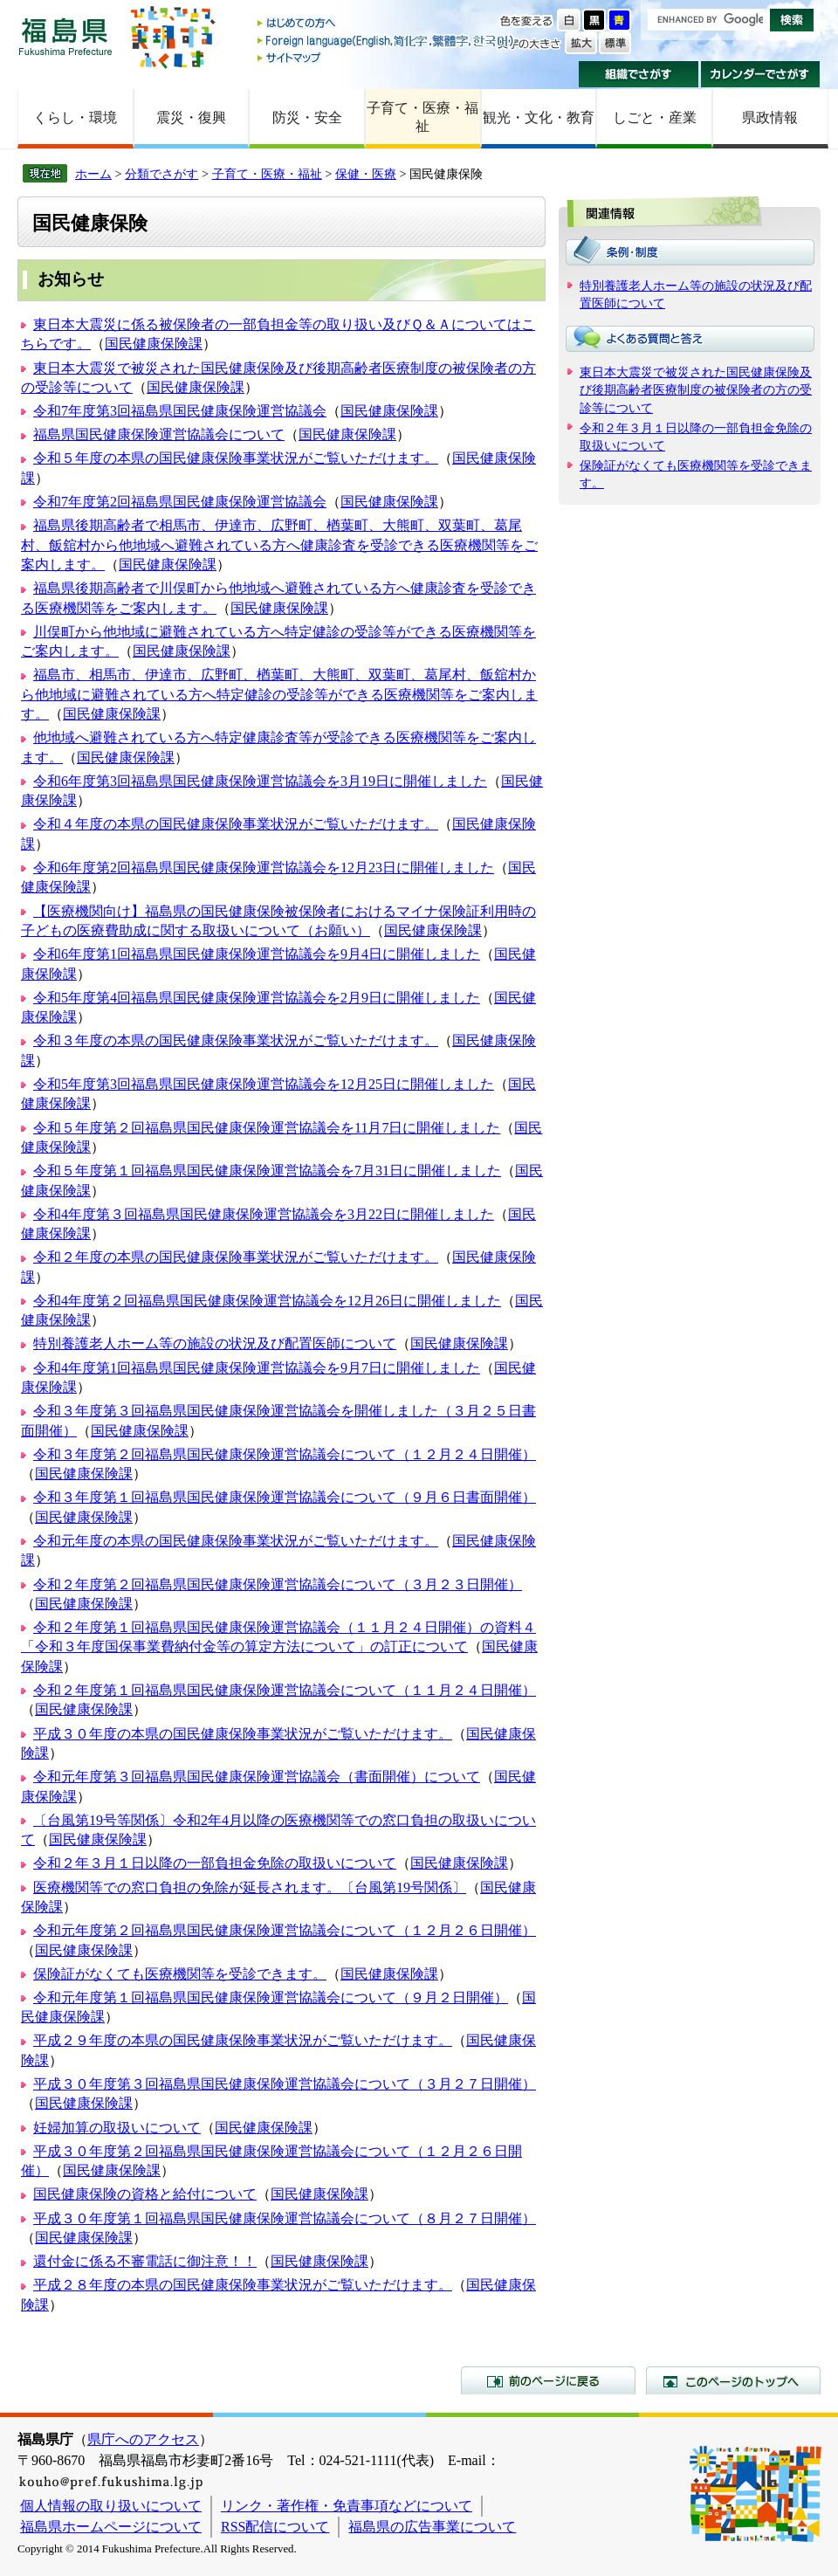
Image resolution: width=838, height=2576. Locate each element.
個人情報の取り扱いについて (111, 2505)
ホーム (93, 174)
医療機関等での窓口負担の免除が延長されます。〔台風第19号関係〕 (249, 1887)
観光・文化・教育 (538, 117)
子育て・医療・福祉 (422, 117)
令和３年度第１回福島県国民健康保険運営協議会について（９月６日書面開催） (284, 1497)
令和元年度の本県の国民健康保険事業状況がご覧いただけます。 (235, 1540)
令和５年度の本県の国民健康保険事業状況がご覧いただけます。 (235, 458)
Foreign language (387, 40)
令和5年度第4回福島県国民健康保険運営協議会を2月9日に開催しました (256, 997)
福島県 (65, 36)
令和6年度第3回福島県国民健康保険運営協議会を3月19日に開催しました (260, 781)
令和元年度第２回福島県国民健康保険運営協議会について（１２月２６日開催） (284, 1930)
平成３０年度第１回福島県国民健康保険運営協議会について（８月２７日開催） (284, 2218)
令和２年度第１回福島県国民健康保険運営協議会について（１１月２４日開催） (284, 1690)
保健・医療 (365, 174)
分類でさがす (161, 174)
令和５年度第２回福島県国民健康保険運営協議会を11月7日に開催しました (266, 1127)
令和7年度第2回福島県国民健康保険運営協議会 (179, 501)
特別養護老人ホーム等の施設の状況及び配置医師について (214, 1343)
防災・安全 (307, 117)
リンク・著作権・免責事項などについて (346, 2505)
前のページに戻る (548, 2380)
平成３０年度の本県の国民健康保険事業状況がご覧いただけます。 (242, 1733)
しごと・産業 (655, 117)
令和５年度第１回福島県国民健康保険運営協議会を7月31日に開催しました (267, 1170)
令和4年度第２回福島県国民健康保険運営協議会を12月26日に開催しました (267, 1300)
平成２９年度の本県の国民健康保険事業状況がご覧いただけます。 (242, 2040)
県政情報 (770, 117)
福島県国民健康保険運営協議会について (159, 434)
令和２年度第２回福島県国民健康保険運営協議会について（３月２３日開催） (277, 1584)
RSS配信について (275, 2526)
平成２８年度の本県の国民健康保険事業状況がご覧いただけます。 (242, 2284)
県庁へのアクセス (143, 2439)
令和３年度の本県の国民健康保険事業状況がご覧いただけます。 (235, 1040)
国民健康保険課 (154, 343)
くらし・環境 (75, 117)
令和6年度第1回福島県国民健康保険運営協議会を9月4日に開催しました (256, 954)
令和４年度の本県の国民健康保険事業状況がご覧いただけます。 (235, 823)
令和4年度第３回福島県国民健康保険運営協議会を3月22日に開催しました (263, 1214)
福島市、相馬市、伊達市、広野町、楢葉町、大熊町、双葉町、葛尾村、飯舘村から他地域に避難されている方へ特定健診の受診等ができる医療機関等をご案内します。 (279, 694)
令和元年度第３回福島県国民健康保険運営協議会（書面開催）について (256, 1776)
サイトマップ (387, 57)
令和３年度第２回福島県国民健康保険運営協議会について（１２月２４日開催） (284, 1454)
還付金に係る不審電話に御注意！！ (145, 2261)
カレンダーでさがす (761, 74)
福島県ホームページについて (111, 2526)
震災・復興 (191, 117)
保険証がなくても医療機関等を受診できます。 (179, 1973)
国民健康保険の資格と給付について (145, 2194)
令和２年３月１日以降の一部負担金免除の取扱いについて (214, 1863)
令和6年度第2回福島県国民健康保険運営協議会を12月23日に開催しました (263, 867)
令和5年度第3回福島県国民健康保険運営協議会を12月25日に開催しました (263, 1084)
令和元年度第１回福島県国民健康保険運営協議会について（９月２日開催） (270, 1997)
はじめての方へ (387, 24)
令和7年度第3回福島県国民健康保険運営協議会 (179, 410)
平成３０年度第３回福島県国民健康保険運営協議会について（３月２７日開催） (284, 2084)
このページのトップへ (733, 2380)
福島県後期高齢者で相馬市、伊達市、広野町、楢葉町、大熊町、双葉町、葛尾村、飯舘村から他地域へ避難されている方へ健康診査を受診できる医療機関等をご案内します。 (279, 545)
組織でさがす (638, 74)
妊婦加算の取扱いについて (117, 2127)
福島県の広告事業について (432, 2526)
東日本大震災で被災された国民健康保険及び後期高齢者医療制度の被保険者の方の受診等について (696, 389)
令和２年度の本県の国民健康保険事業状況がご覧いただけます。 (235, 1257)
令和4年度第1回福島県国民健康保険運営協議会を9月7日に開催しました (256, 1367)
